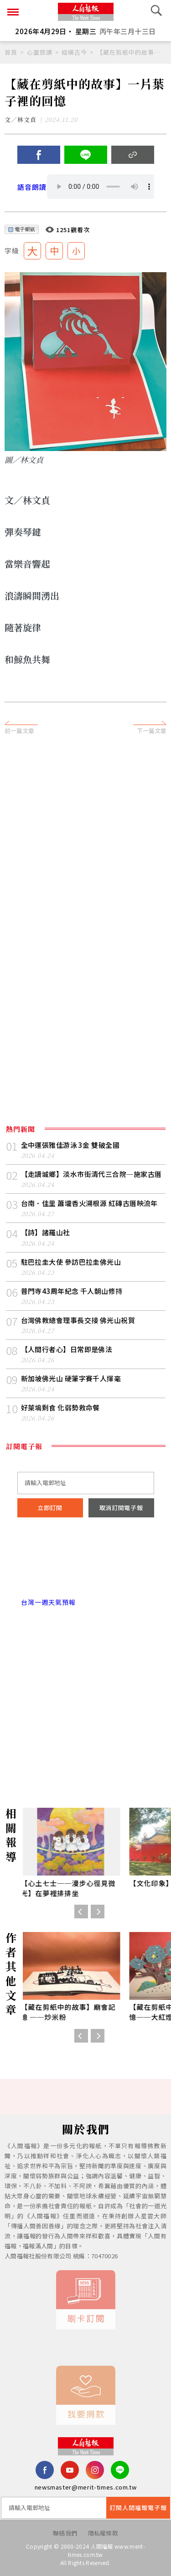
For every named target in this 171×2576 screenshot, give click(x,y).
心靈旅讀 (39, 52)
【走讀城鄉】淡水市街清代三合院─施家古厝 (91, 1174)
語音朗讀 (32, 186)
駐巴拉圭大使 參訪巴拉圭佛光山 (71, 1262)
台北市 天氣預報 (85, 1563)
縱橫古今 (74, 52)
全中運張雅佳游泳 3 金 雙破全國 (70, 1145)
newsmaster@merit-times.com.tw (86, 2487)
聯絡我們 (65, 2533)
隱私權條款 (103, 2533)
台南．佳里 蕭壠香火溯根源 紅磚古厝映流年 (89, 1203)
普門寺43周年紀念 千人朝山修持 (72, 1291)
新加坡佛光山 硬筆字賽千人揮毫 (71, 1378)
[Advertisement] (85, 835)
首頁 (11, 52)
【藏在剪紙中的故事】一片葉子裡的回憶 (131, 52)
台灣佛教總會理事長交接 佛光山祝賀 (78, 1320)
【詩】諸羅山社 (45, 1232)
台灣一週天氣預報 (46, 1602)
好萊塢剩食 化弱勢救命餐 (60, 1407)
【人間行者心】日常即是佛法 (67, 1349)
